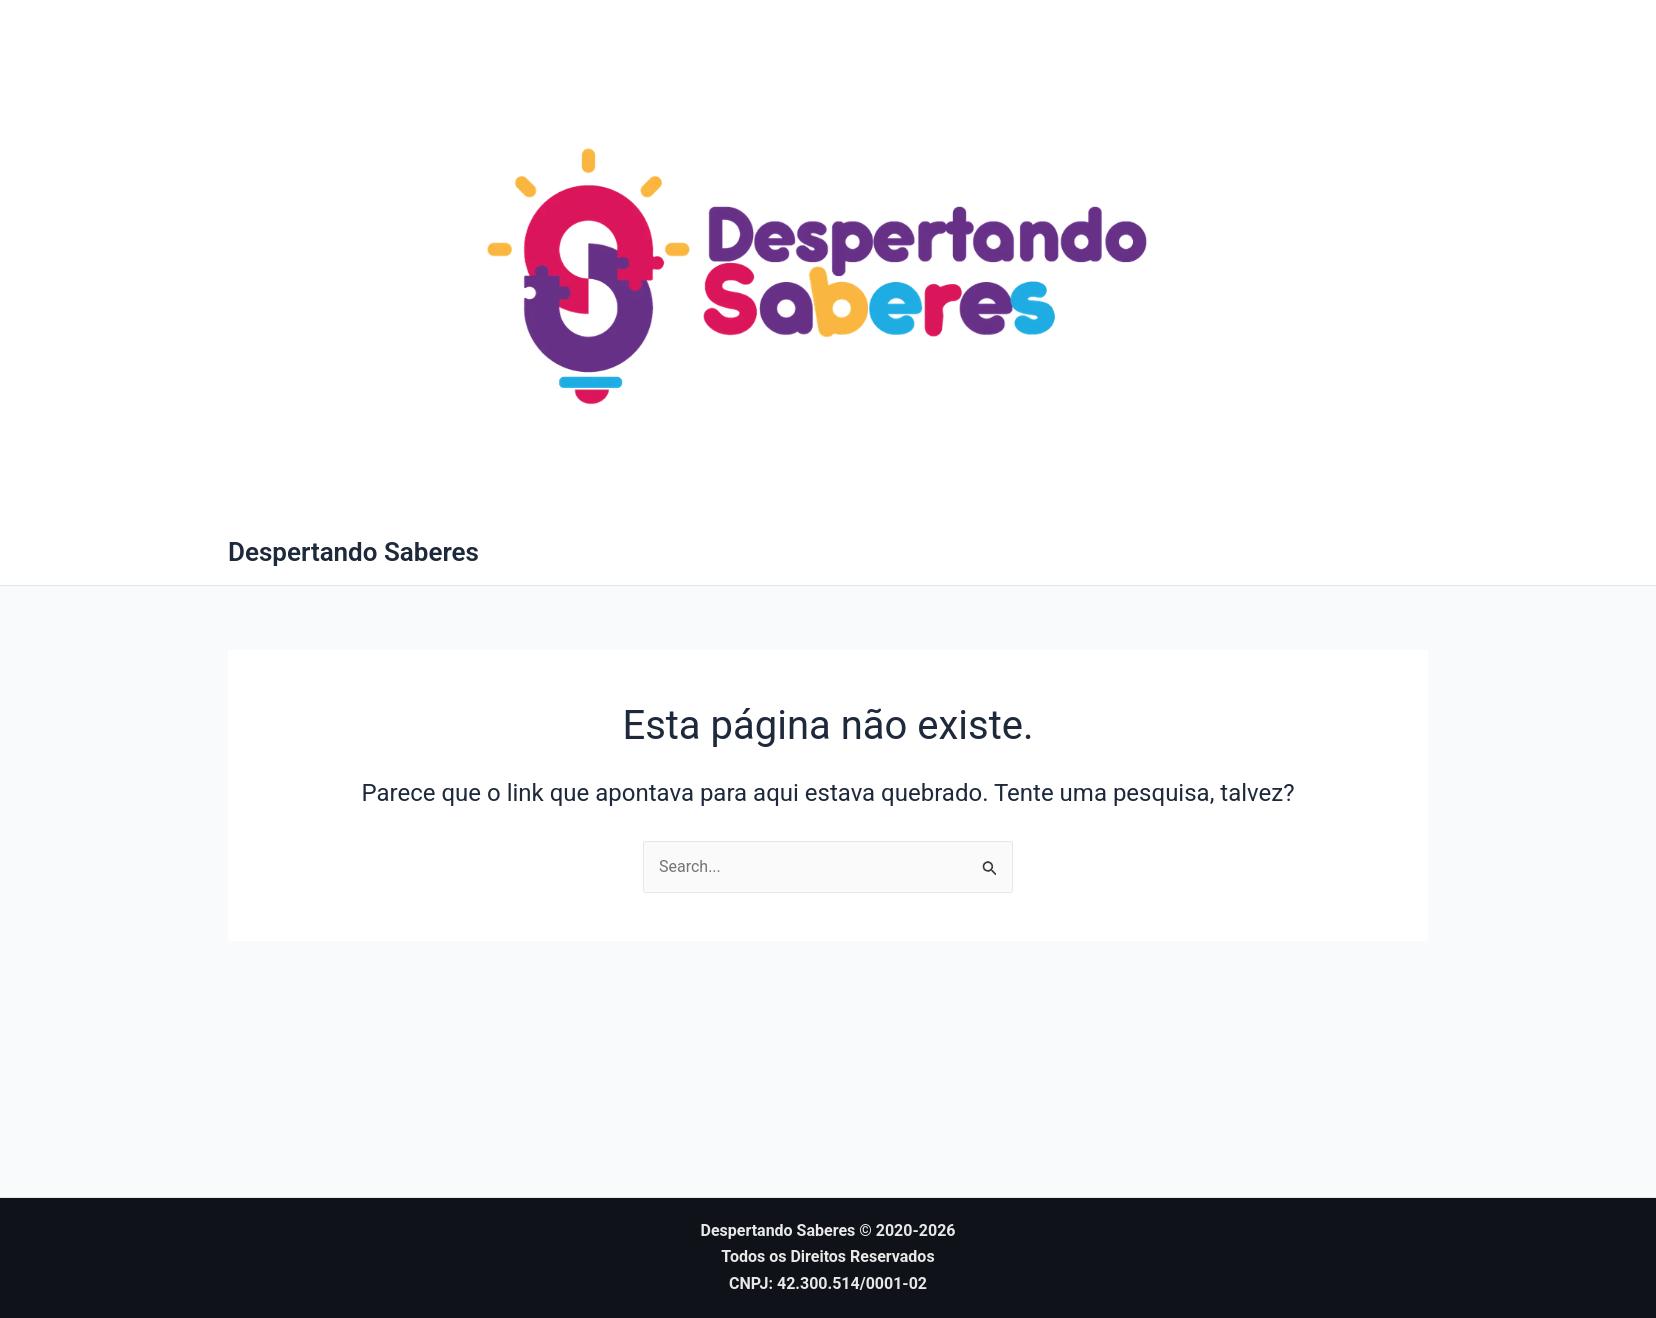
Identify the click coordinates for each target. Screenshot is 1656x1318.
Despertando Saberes (353, 552)
